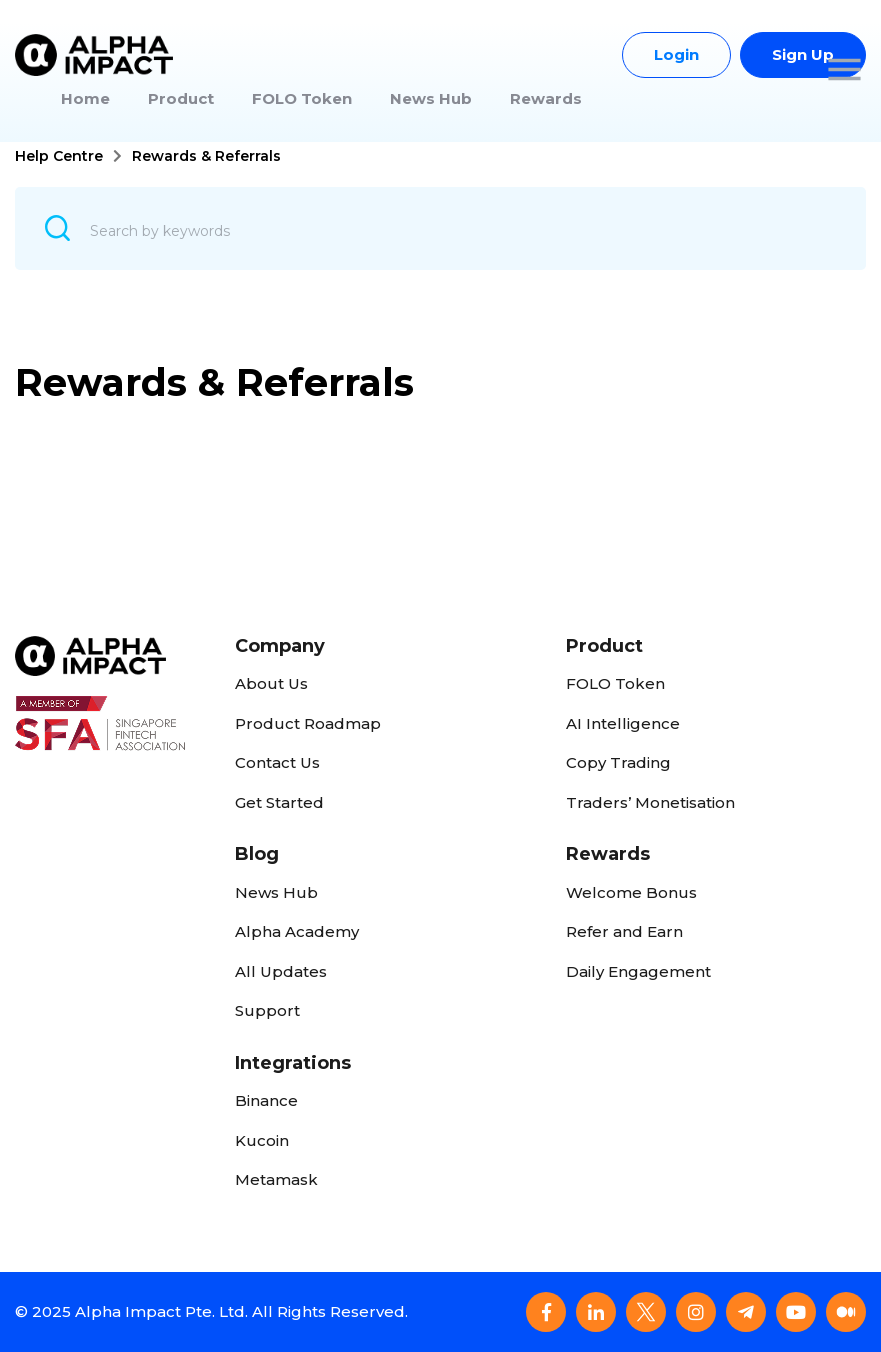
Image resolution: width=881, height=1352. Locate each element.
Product (181, 98)
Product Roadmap (308, 723)
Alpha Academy (297, 931)
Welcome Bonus (631, 892)
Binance (266, 1100)
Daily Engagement (638, 971)
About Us (271, 683)
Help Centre (59, 156)
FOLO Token (302, 98)
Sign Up (803, 54)
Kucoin (262, 1140)
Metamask (276, 1179)
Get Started (279, 802)
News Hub (431, 98)
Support (267, 1010)
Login (676, 54)
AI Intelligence (623, 723)
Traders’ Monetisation (650, 802)
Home (85, 98)
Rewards (546, 98)
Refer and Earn (624, 931)
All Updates (281, 971)
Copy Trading (618, 762)
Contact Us (277, 762)
